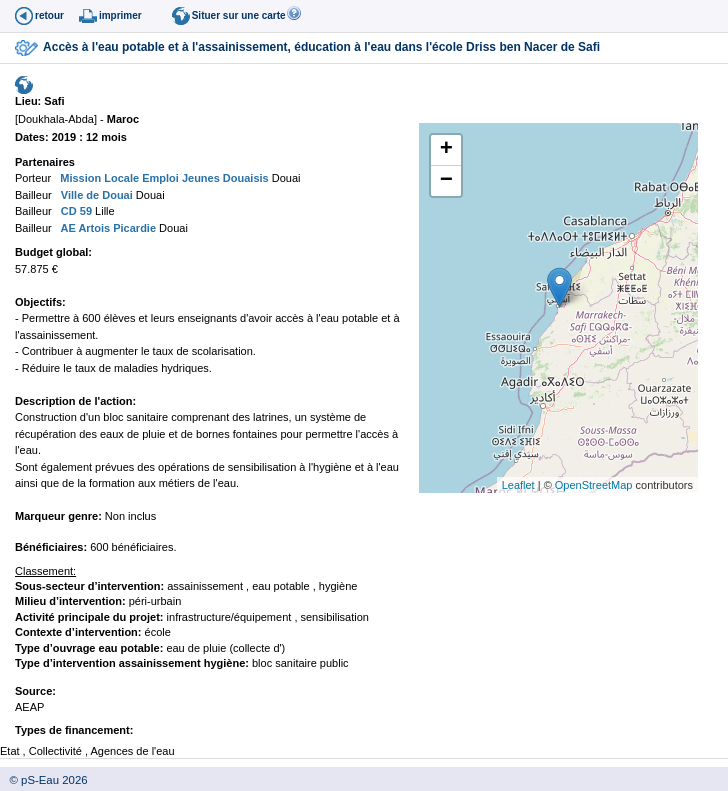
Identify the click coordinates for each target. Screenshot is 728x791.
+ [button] (446, 150)
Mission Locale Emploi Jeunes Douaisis (163, 178)
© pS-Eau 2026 (44, 780)
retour (49, 15)
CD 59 (75, 211)
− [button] (446, 181)
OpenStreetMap (594, 485)
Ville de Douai (95, 195)
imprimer (120, 15)
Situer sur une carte (239, 15)
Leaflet (518, 485)
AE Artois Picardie (107, 228)
